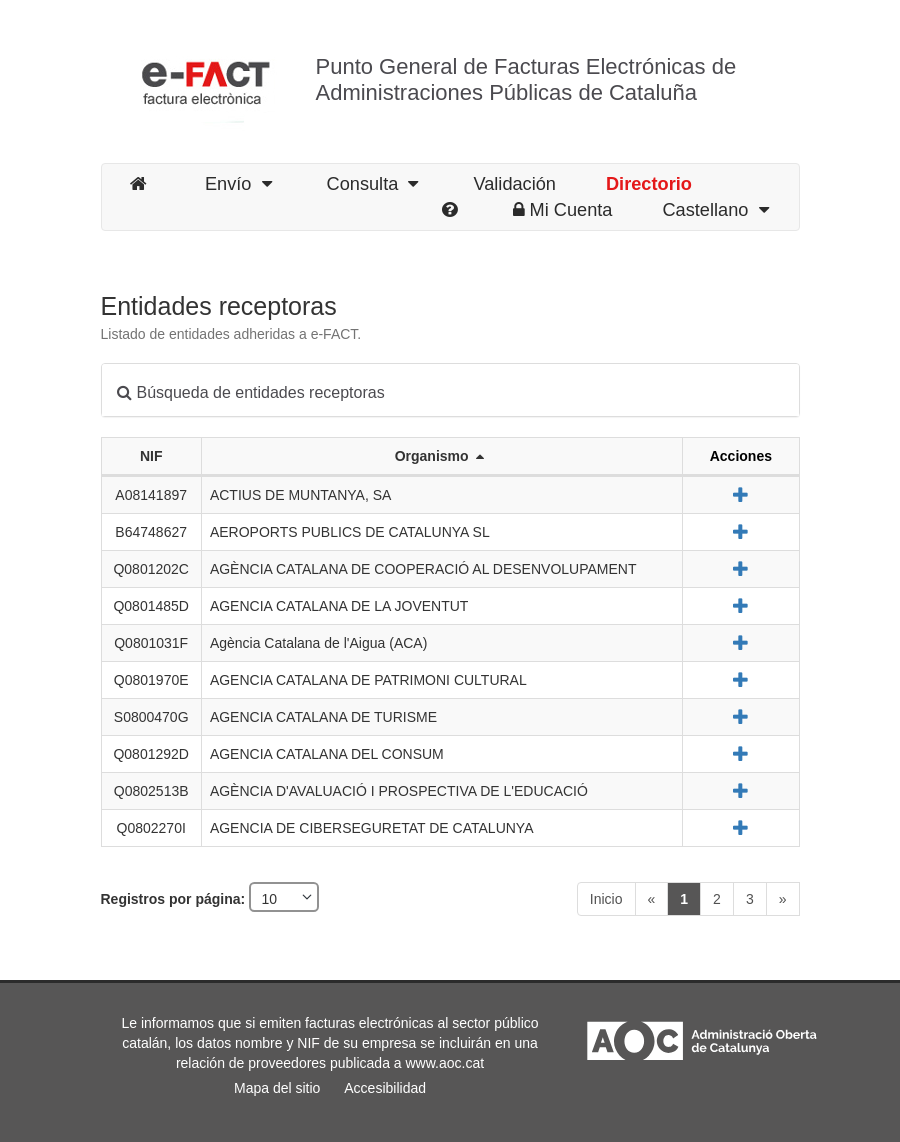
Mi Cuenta (563, 210)
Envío (238, 184)
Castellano (715, 210)
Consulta (373, 184)
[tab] (450, 390)
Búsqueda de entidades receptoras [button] (251, 392)
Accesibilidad (385, 1088)
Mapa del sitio (277, 1088)
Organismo (440, 456)
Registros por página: (175, 899)
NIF (151, 456)
